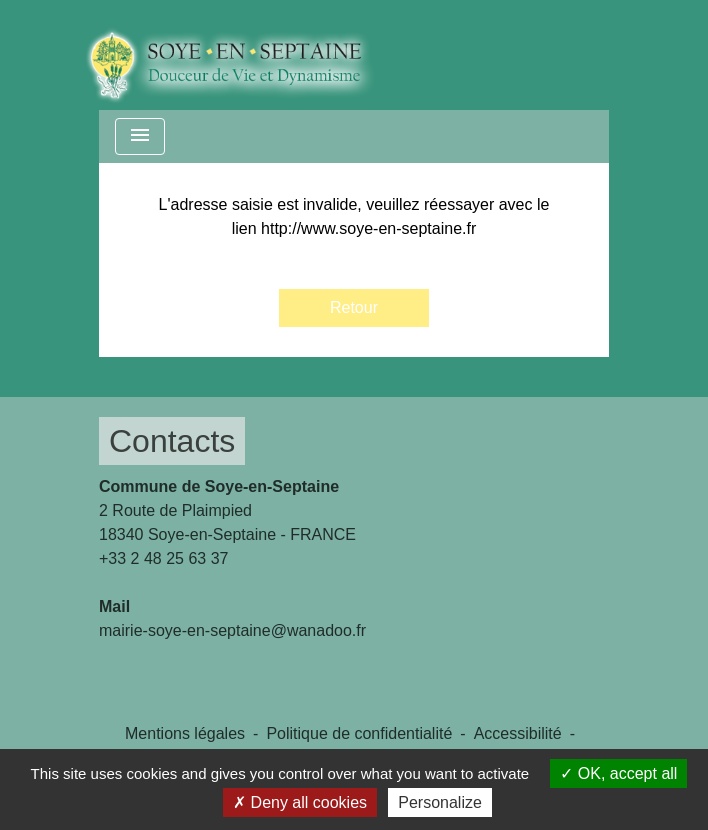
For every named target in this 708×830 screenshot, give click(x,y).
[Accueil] (244, 55)
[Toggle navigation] (140, 136)
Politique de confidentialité (359, 733)
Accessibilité (518, 733)
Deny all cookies (300, 802)
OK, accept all (618, 773)
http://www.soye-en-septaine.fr (368, 228)
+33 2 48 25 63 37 (163, 558)
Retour (354, 307)
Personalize (440, 802)
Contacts (172, 441)
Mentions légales (185, 733)
